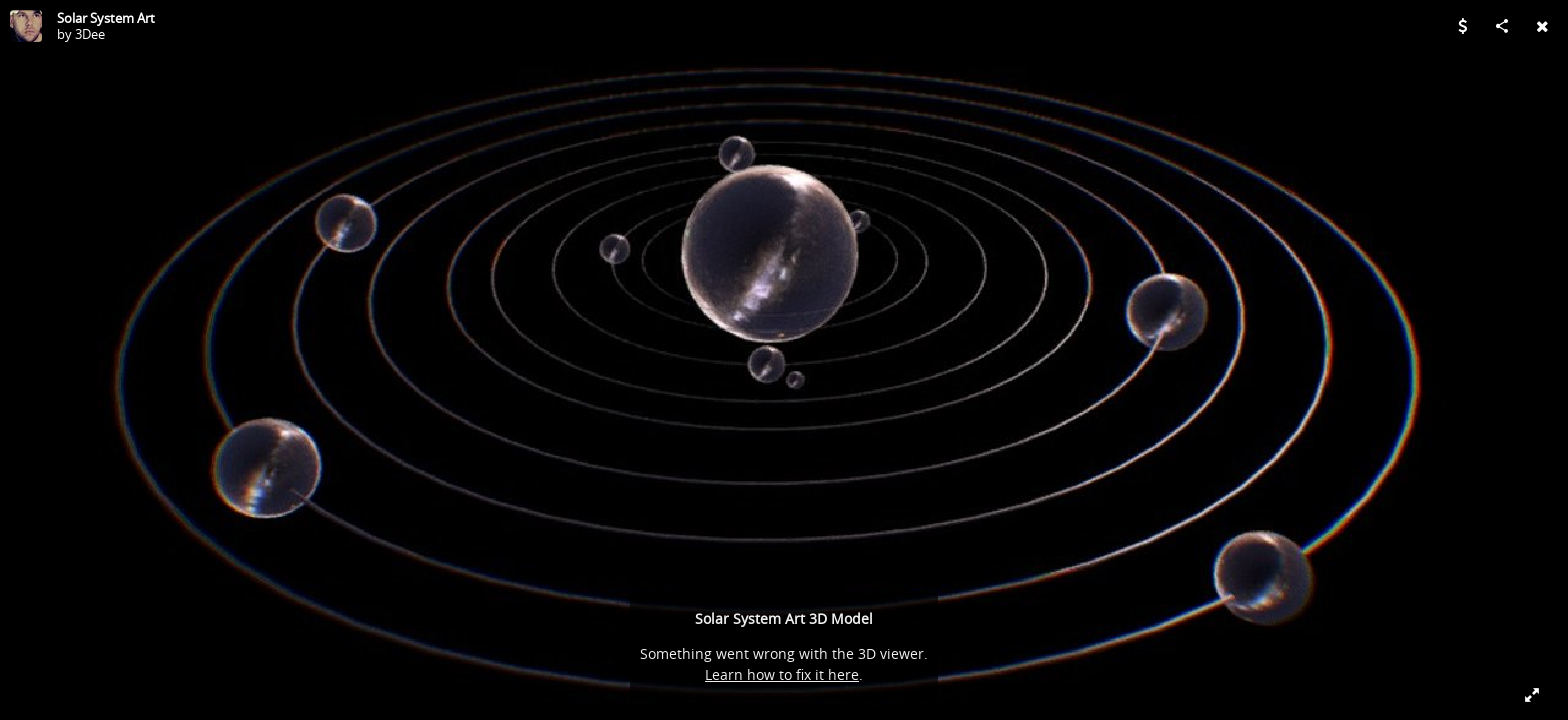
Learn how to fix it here (782, 674)
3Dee (90, 34)
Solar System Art (106, 18)
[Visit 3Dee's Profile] (26, 26)
